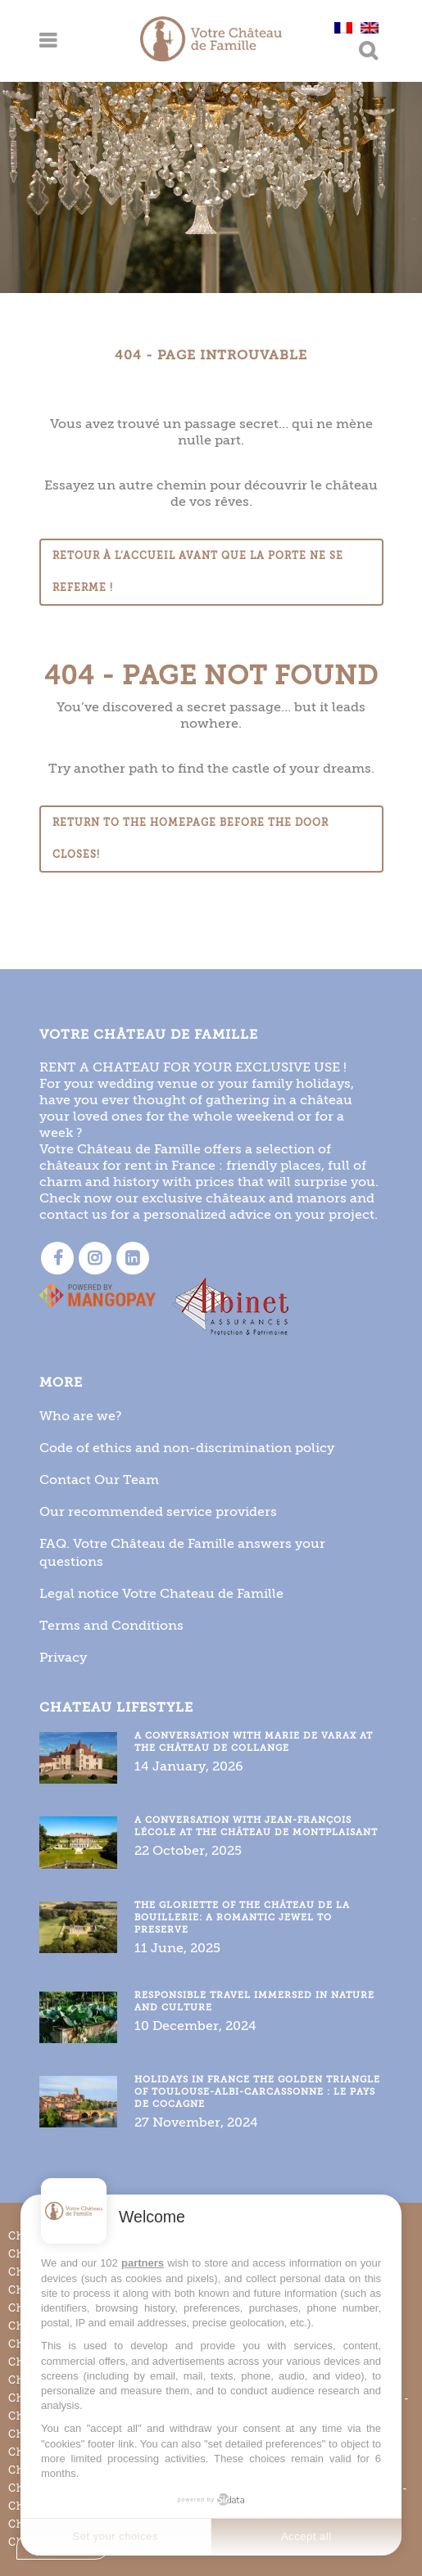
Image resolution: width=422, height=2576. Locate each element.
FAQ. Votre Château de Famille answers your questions (182, 1552)
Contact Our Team (99, 1479)
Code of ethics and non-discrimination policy (186, 1447)
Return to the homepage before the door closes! (190, 838)
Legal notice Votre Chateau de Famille (161, 1593)
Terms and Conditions (111, 1625)
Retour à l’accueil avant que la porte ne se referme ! (197, 571)
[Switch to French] (343, 27)
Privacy (63, 1657)
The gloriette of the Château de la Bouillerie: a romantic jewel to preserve (242, 1917)
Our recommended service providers (158, 1511)
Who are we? (80, 1415)
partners (142, 2263)
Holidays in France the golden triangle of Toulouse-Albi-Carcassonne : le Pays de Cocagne (257, 2091)
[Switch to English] (369, 27)
